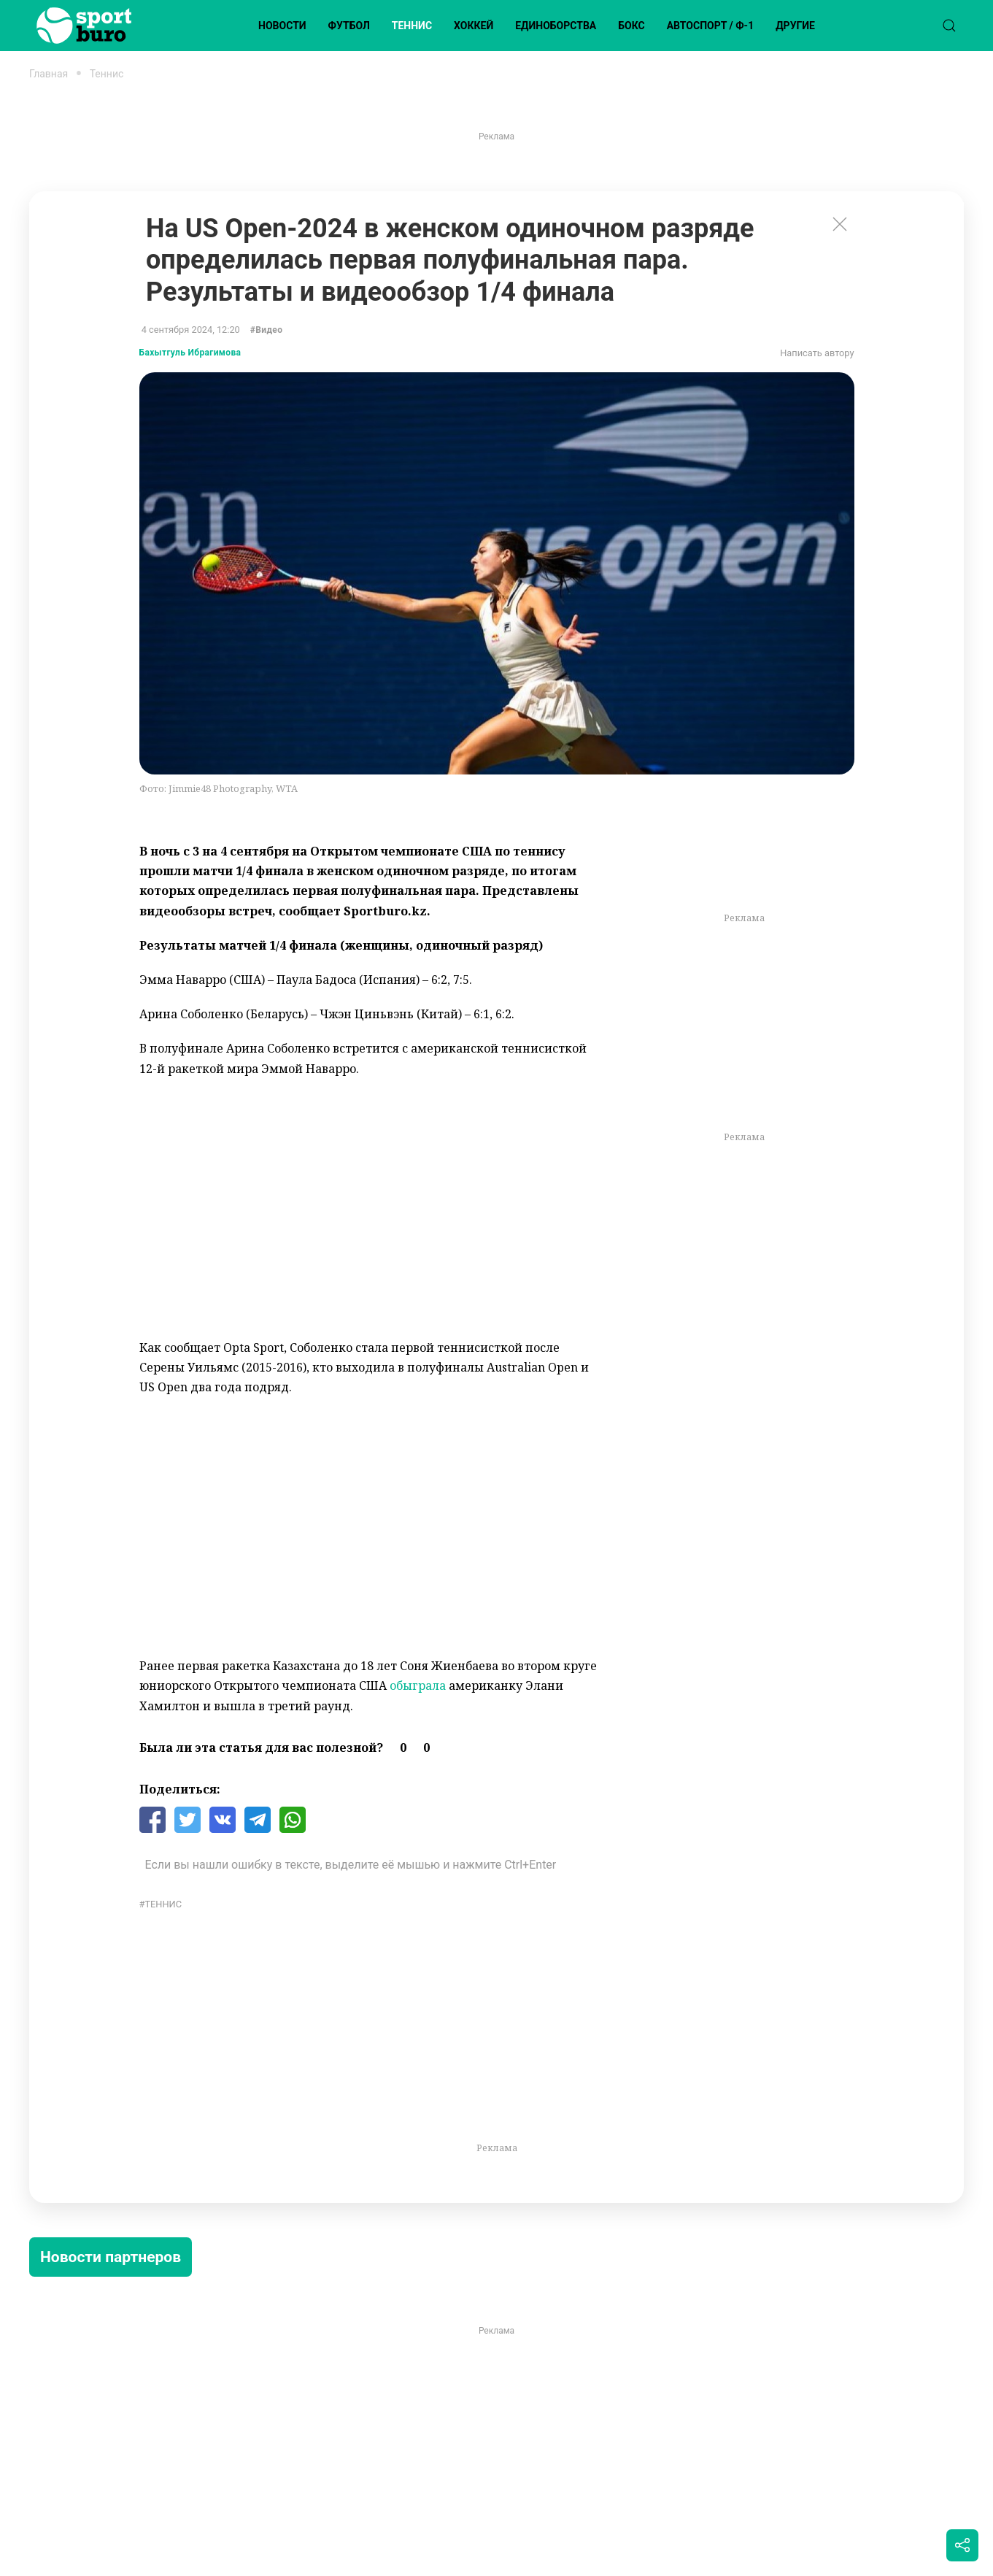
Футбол (349, 25)
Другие (795, 25)
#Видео (266, 330)
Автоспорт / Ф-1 (710, 25)
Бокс (631, 25)
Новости (282, 25)
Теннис (412, 25)
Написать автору (817, 352)
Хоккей (473, 25)
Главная (48, 74)
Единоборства (555, 25)
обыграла (418, 1685)
